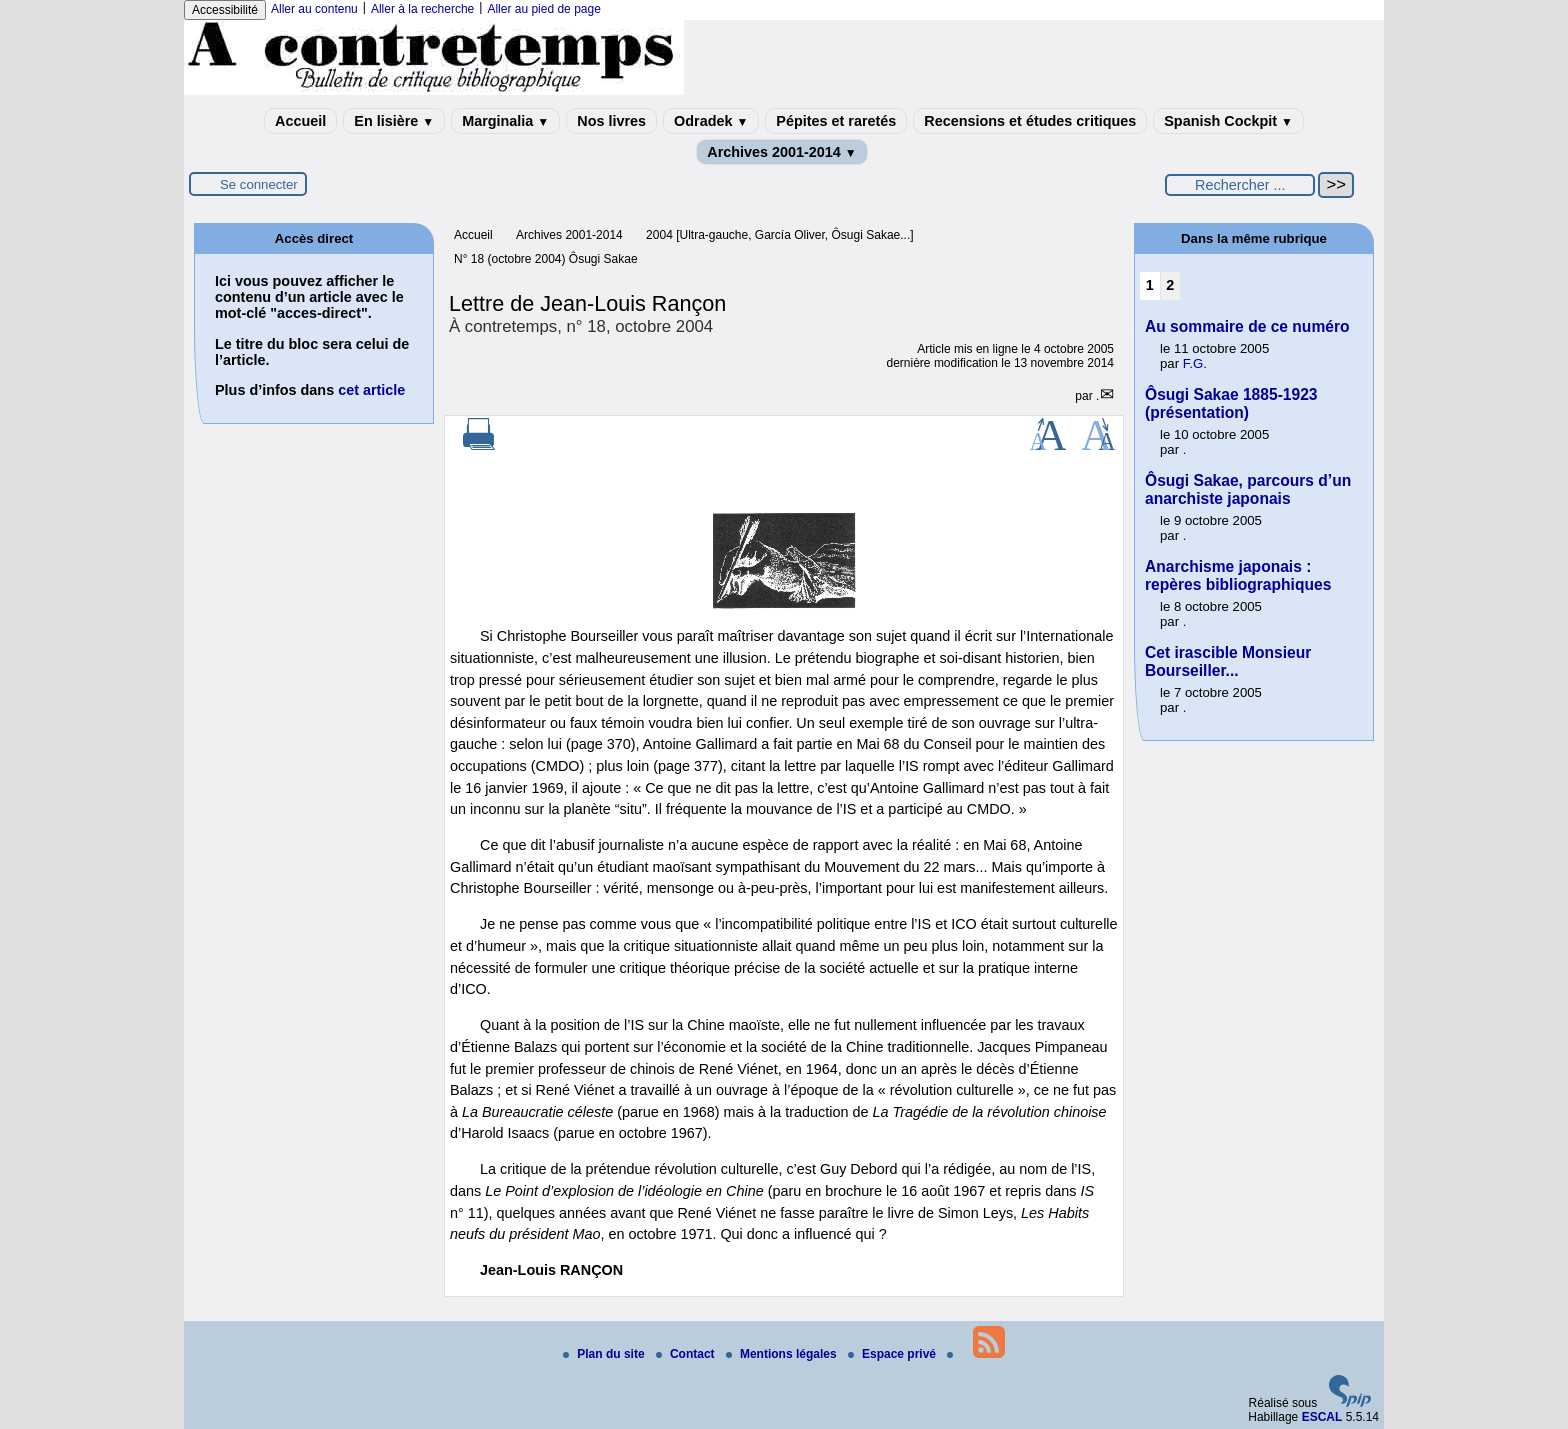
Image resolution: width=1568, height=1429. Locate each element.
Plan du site (605, 1354)
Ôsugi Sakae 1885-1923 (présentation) (1231, 403)
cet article (371, 390)
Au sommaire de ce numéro (1247, 326)
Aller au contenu (314, 9)
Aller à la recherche (422, 9)
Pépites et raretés (836, 121)
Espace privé (893, 1354)
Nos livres (611, 121)
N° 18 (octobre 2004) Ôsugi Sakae (546, 259)
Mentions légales (783, 1354)
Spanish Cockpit (1228, 121)
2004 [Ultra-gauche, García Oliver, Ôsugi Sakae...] (779, 235)
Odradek (711, 121)
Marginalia (505, 121)
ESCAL (1322, 1417)
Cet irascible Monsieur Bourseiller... (1228, 661)
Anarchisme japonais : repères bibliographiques (1238, 575)
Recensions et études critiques (1030, 121)
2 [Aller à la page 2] (1170, 285)
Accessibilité (225, 10)
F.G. (1195, 363)
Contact (687, 1354)
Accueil (300, 121)
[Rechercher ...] (1240, 185)
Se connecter (259, 184)
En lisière (394, 121)
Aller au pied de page (543, 9)
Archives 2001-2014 (782, 152)
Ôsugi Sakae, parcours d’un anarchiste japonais (1248, 489)
